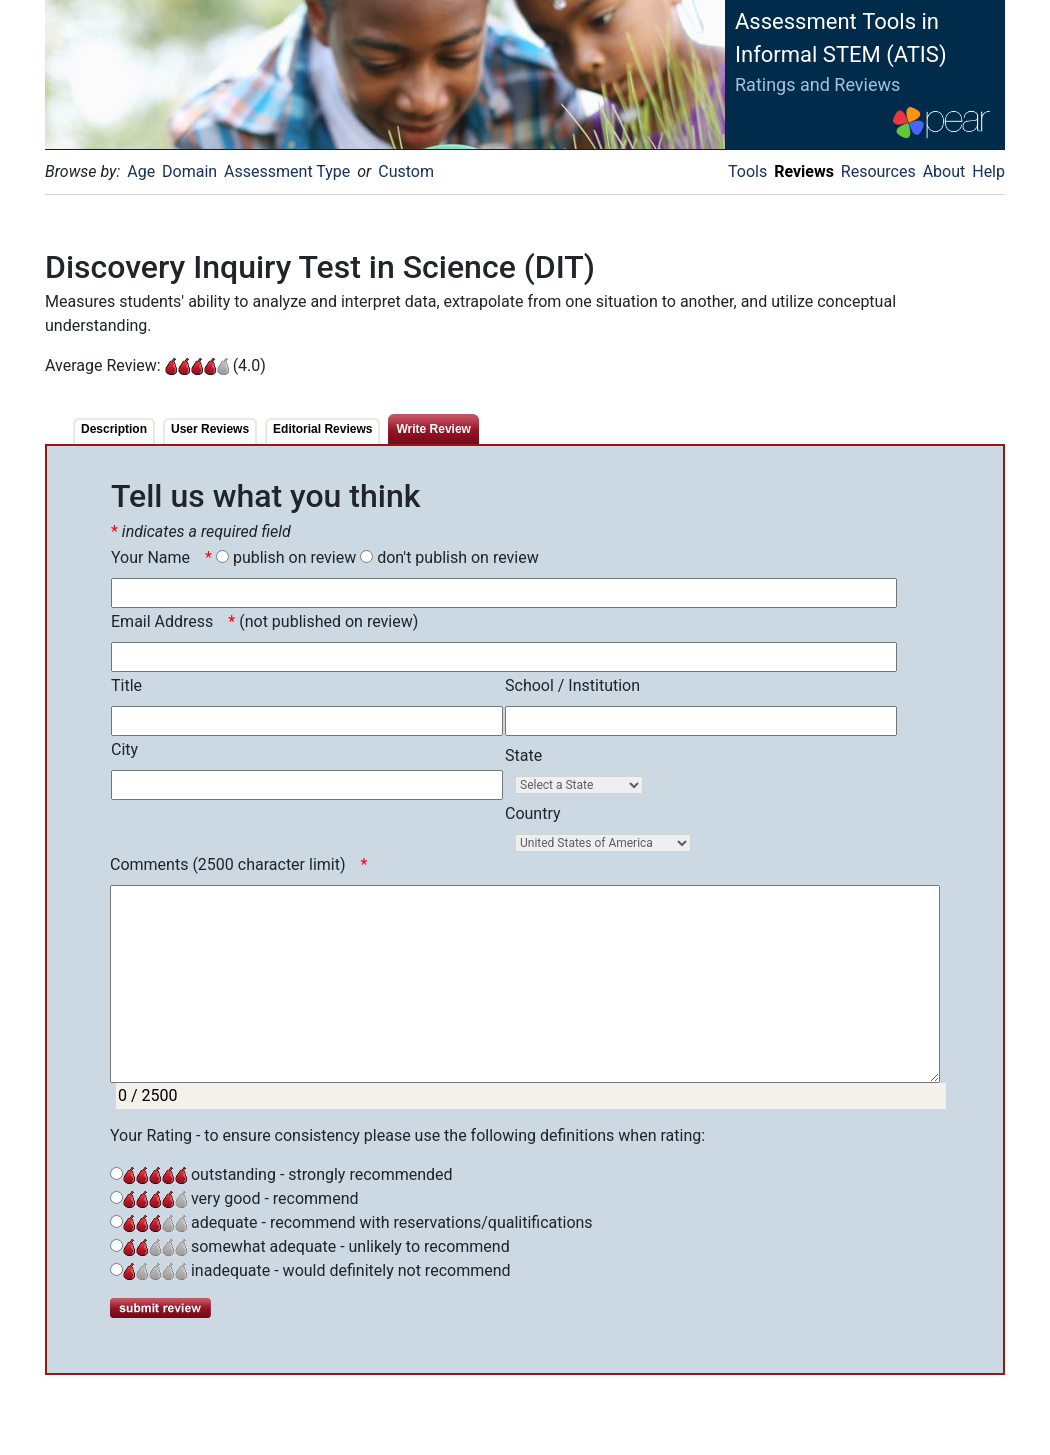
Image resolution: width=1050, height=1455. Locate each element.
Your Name (150, 557)
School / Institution (572, 685)
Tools (747, 171)
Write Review (433, 429)
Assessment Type (287, 171)
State (523, 755)
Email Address (162, 621)
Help (988, 171)
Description (114, 429)
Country (533, 813)
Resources (878, 171)
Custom (406, 171)
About (944, 171)
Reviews (804, 171)
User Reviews (210, 429)
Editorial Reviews (322, 429)
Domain (189, 171)
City (124, 749)
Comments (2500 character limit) (228, 864)
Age (141, 171)
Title (126, 685)
